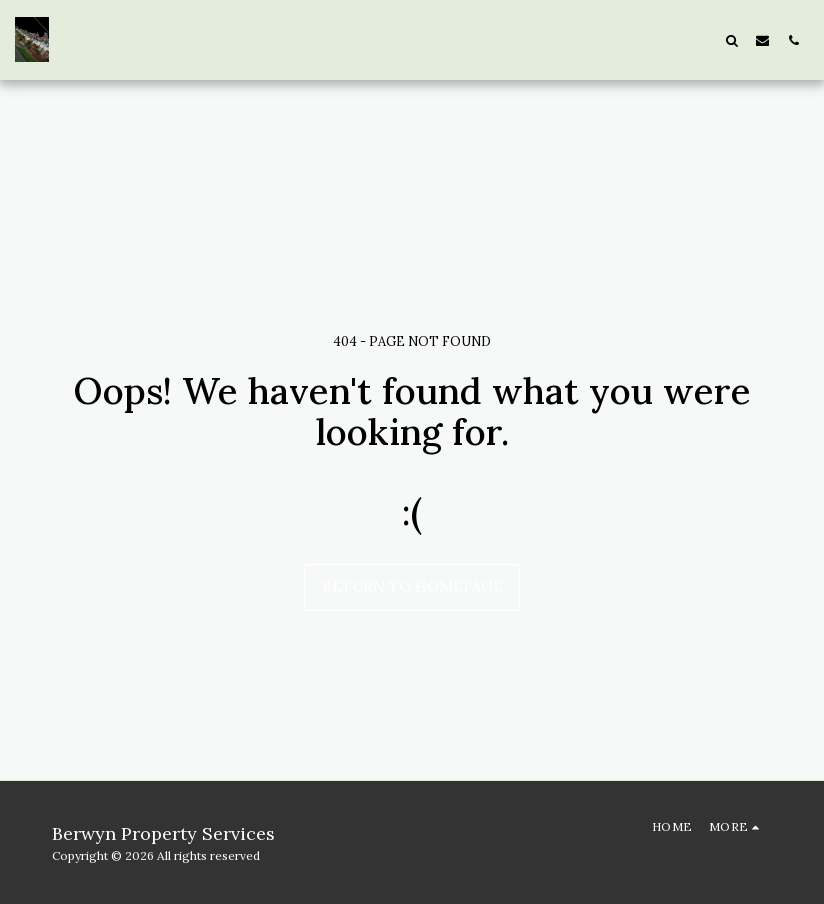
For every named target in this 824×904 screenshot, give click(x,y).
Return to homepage (412, 586)
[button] (731, 40)
